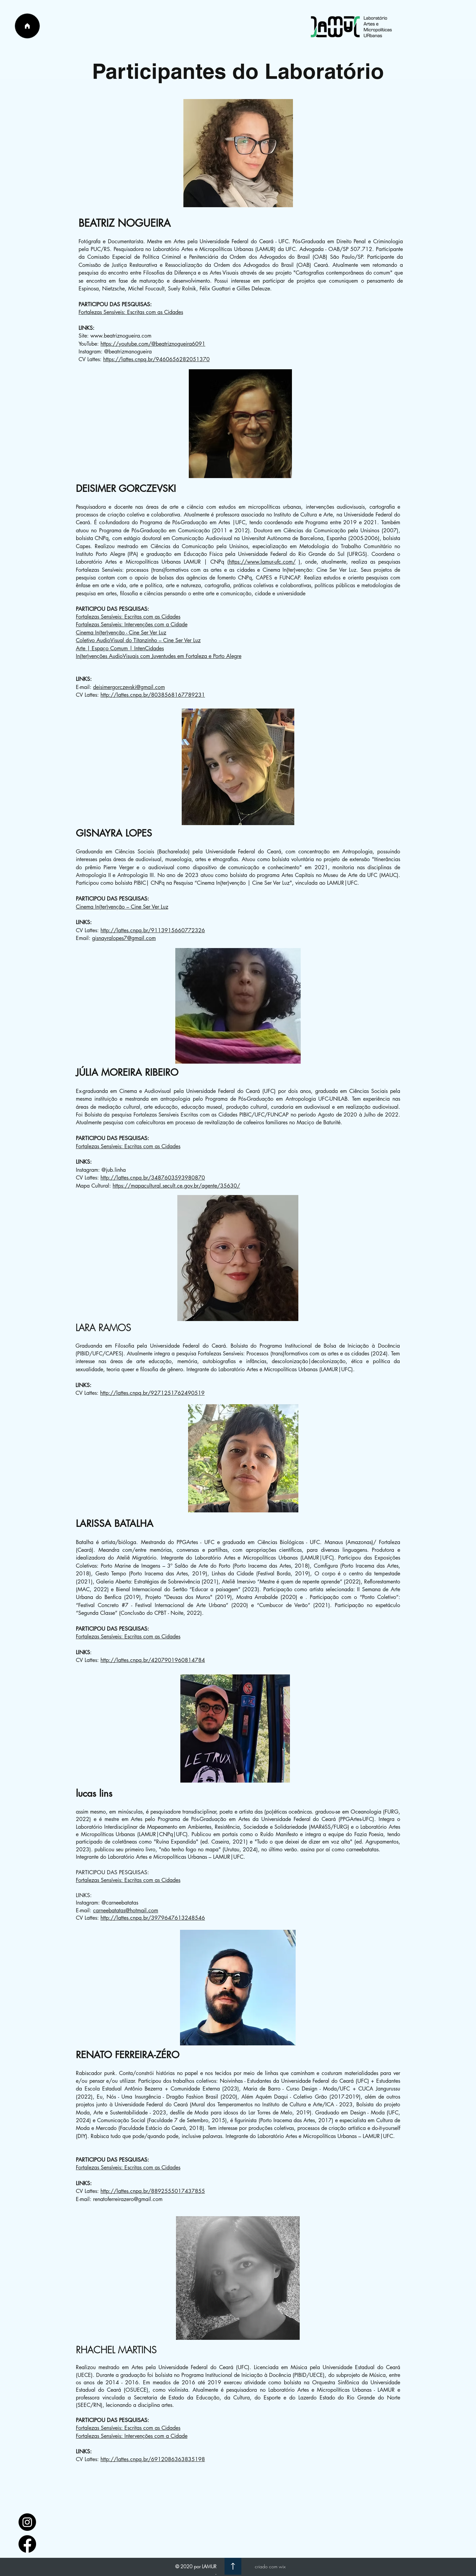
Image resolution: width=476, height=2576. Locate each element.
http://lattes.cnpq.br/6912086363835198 (152, 2459)
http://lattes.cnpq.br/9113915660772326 (152, 930)
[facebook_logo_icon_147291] (27, 2544)
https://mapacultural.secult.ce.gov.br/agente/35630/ (176, 1185)
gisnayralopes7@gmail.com (124, 938)
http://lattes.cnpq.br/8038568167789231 (152, 694)
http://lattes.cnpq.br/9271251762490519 (152, 1392)
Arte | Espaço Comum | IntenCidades (120, 648)
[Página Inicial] (27, 25)
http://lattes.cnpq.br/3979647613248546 (152, 1917)
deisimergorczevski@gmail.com (129, 687)
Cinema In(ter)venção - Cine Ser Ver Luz (121, 632)
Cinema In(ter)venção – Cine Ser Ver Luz (122, 906)
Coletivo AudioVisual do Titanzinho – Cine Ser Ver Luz (138, 640)
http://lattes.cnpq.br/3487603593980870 (152, 1177)
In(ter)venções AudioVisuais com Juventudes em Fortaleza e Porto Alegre (158, 656)
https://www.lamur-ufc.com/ (262, 561)
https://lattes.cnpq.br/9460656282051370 (156, 359)
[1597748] (27, 2522)
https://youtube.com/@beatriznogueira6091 (152, 343)
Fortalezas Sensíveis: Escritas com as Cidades (131, 312)
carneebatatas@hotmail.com (125, 1910)
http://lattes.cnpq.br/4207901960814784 (152, 1660)
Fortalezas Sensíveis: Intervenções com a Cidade (131, 624)
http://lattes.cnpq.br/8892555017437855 (152, 2191)
